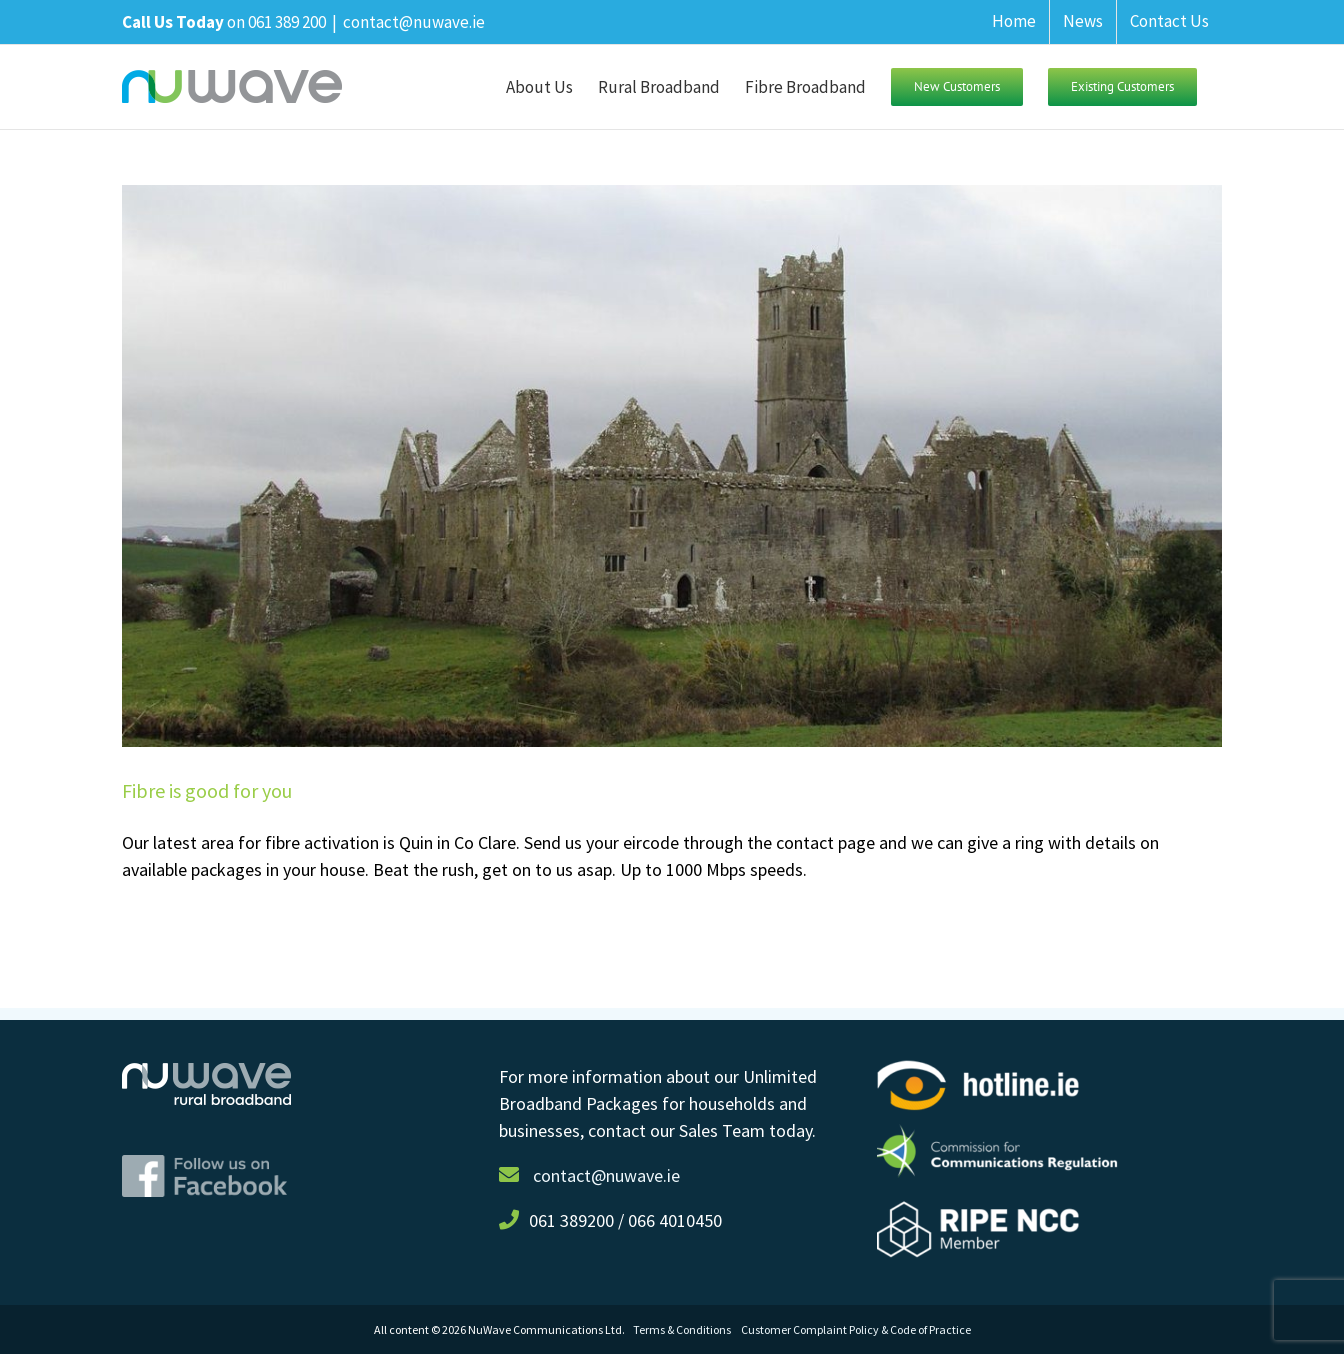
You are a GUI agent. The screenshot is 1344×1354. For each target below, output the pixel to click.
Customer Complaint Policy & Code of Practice (856, 1329)
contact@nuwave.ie (414, 22)
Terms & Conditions (687, 1329)
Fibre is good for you (207, 790)
